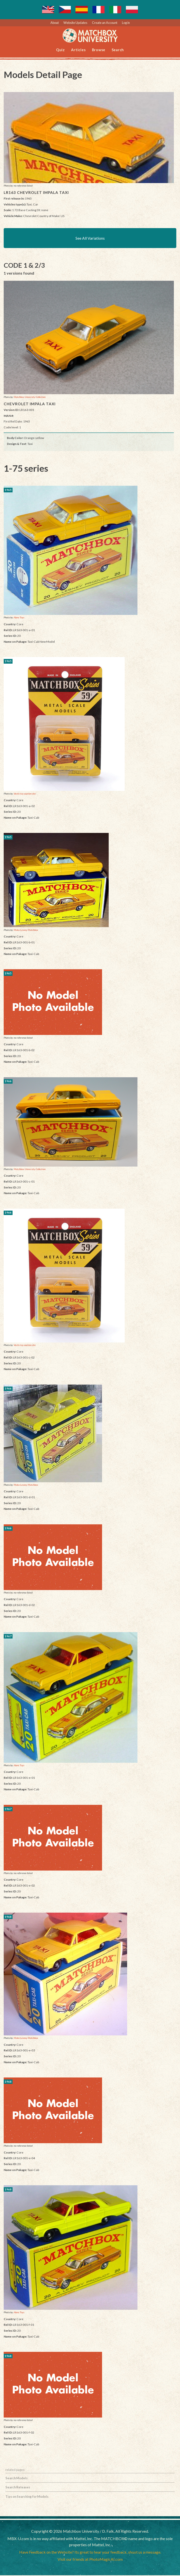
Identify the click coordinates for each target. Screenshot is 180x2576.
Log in (126, 23)
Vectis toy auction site (25, 794)
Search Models (16, 2479)
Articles (78, 50)
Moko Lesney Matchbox (26, 930)
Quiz (60, 50)
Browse (98, 50)
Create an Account (104, 23)
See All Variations (90, 238)
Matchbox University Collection (29, 397)
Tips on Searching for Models (26, 2497)
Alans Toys (19, 618)
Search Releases (17, 2488)
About (54, 23)
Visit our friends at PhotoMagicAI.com (90, 2560)
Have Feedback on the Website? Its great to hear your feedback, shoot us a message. (90, 2552)
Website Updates (75, 23)
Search (118, 50)
